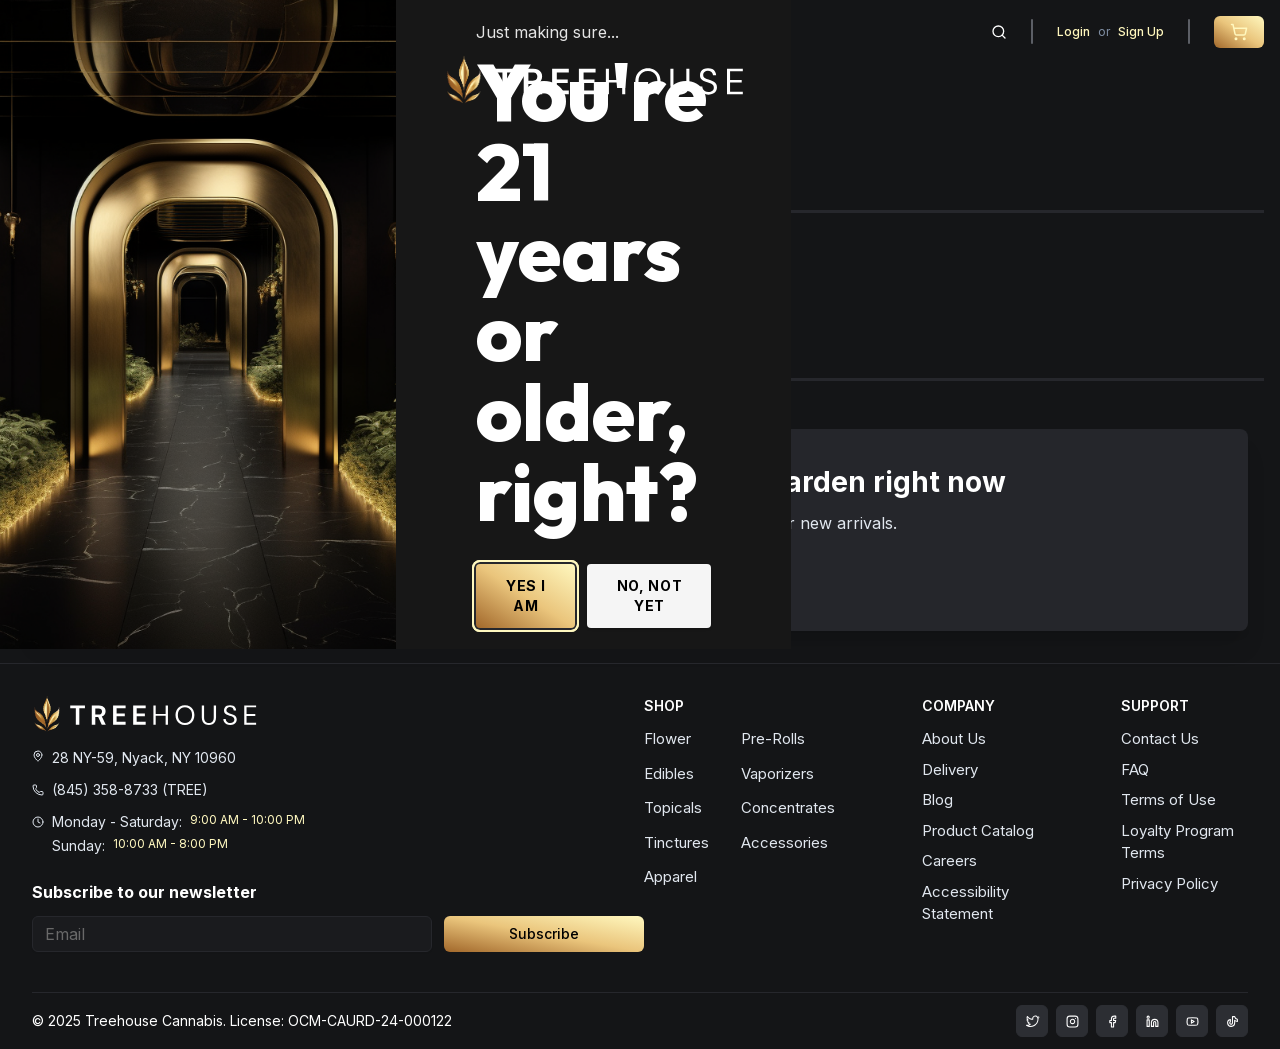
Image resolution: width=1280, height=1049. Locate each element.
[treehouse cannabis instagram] (1032, 1021)
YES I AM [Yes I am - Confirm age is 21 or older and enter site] (778, 656)
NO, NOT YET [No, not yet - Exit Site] (923, 656)
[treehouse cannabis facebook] (1112, 1021)
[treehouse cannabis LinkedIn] (1152, 1021)
